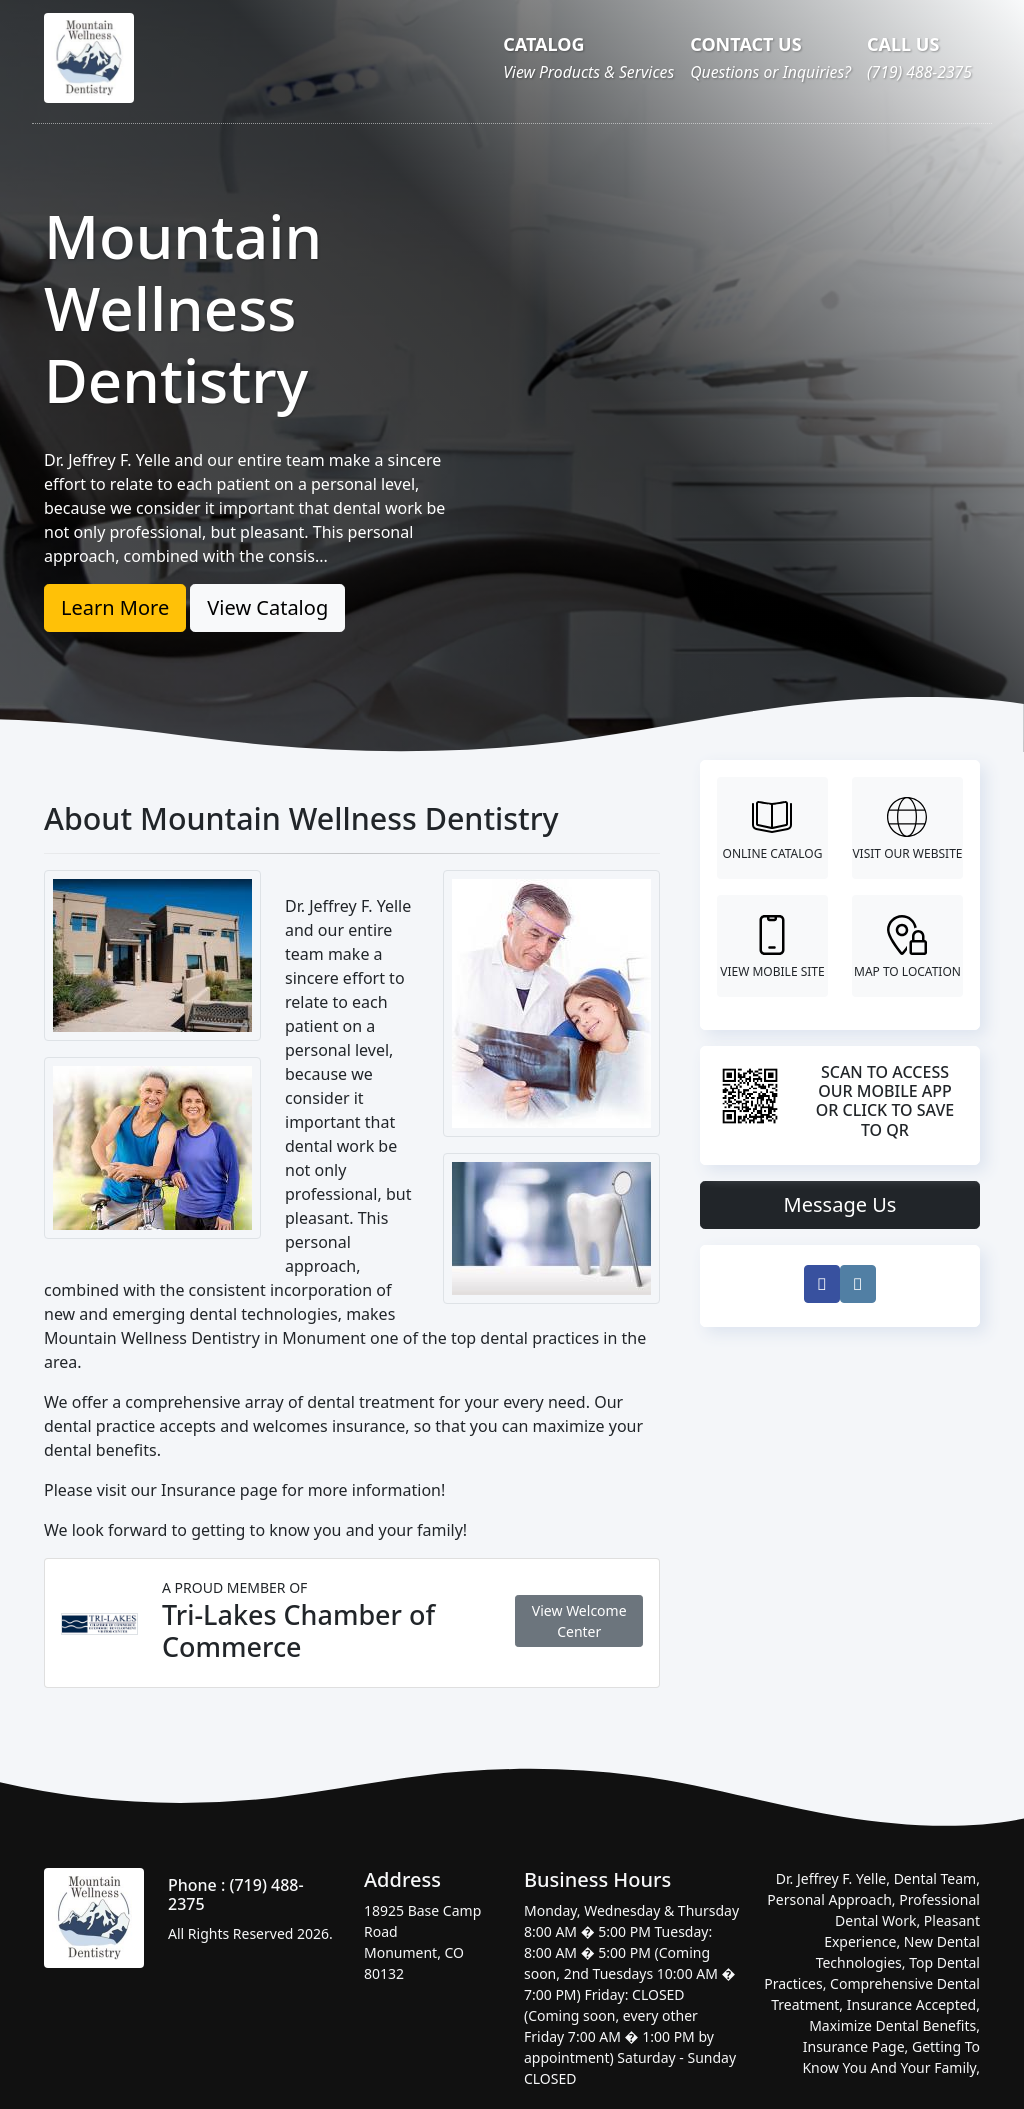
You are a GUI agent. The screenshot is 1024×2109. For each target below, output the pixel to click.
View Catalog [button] (267, 607)
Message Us (840, 1204)
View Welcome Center (579, 1621)
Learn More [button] (115, 607)
